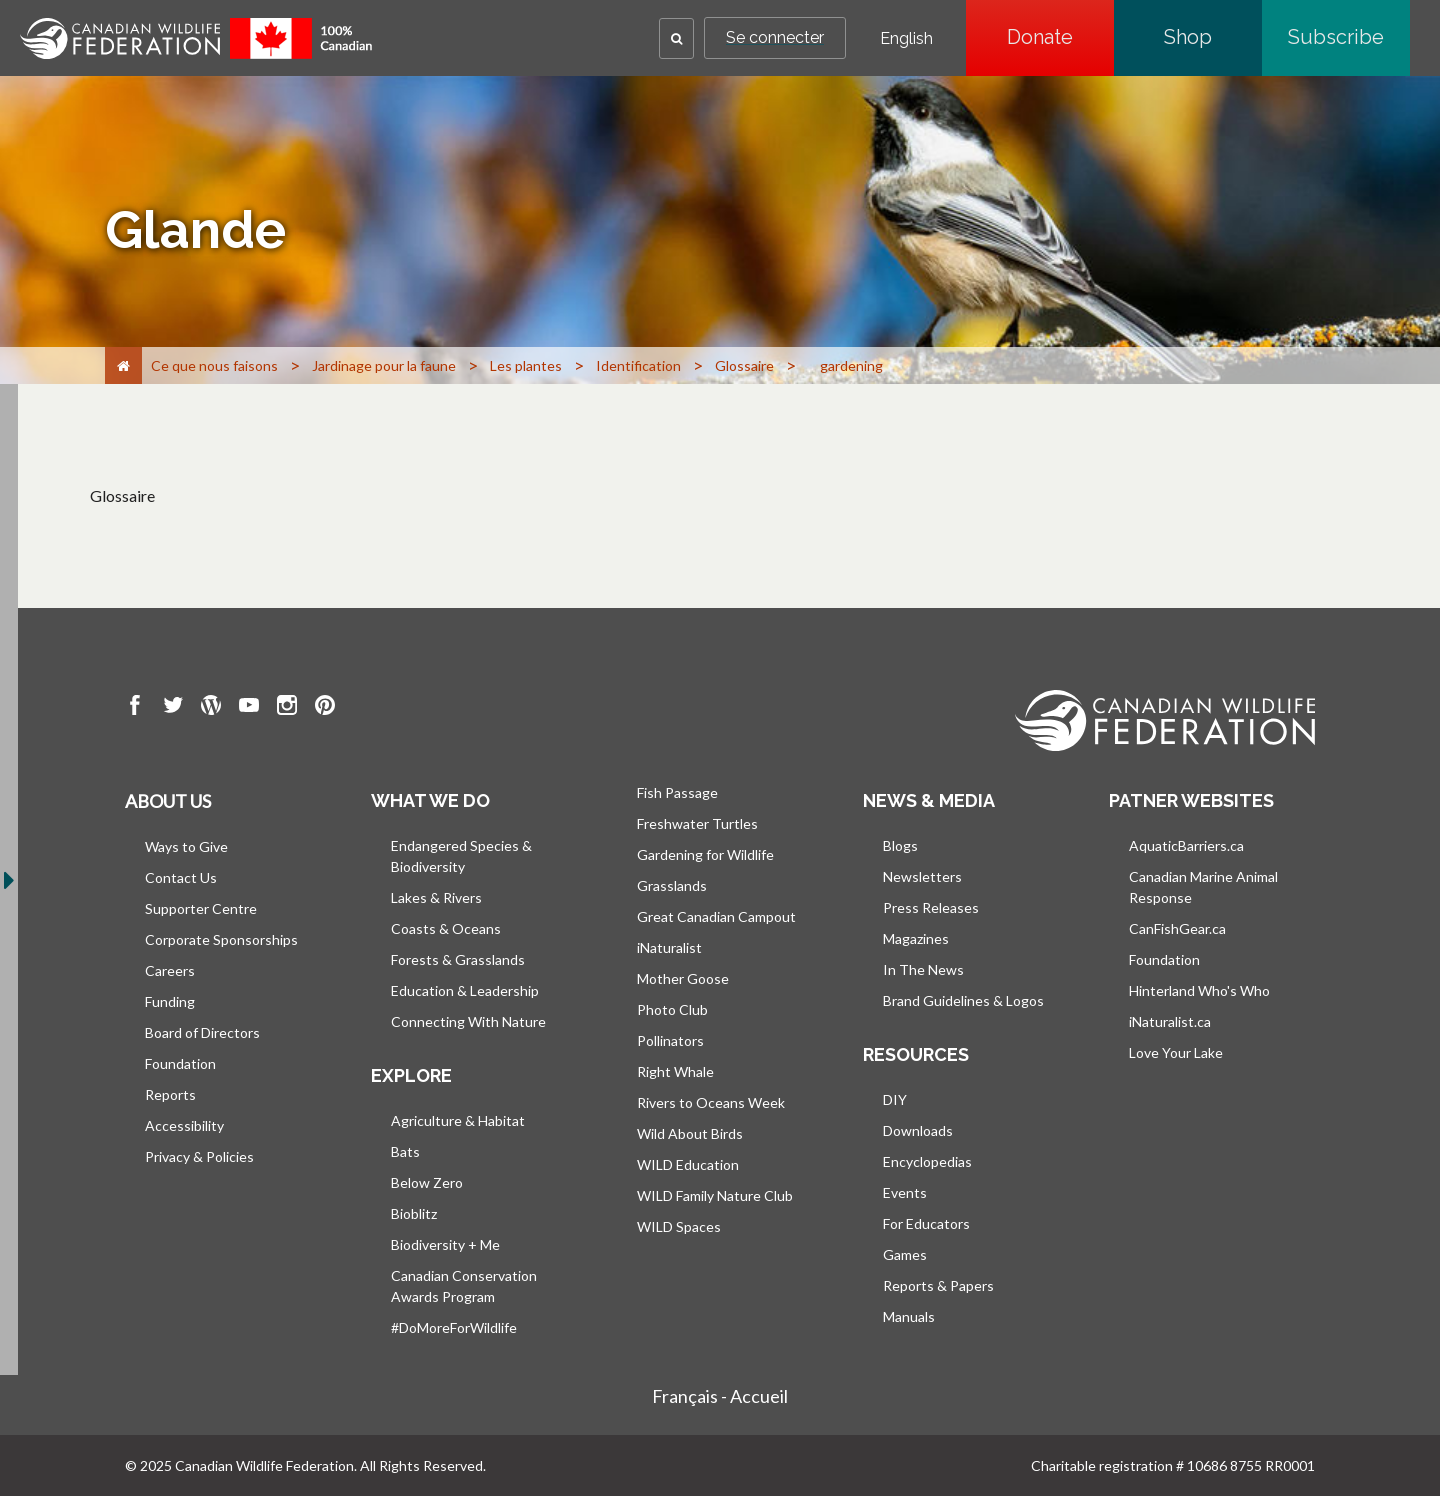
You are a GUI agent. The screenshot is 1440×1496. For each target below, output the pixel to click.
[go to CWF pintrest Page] (325, 708)
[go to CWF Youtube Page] (249, 708)
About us (168, 801)
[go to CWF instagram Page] (287, 708)
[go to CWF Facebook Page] (135, 708)
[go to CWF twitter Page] (173, 708)
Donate (1060, 37)
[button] (676, 38)
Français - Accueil (720, 1396)
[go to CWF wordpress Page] (211, 708)
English (906, 39)
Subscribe (1349, 37)
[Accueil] (123, 365)
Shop (1213, 37)
